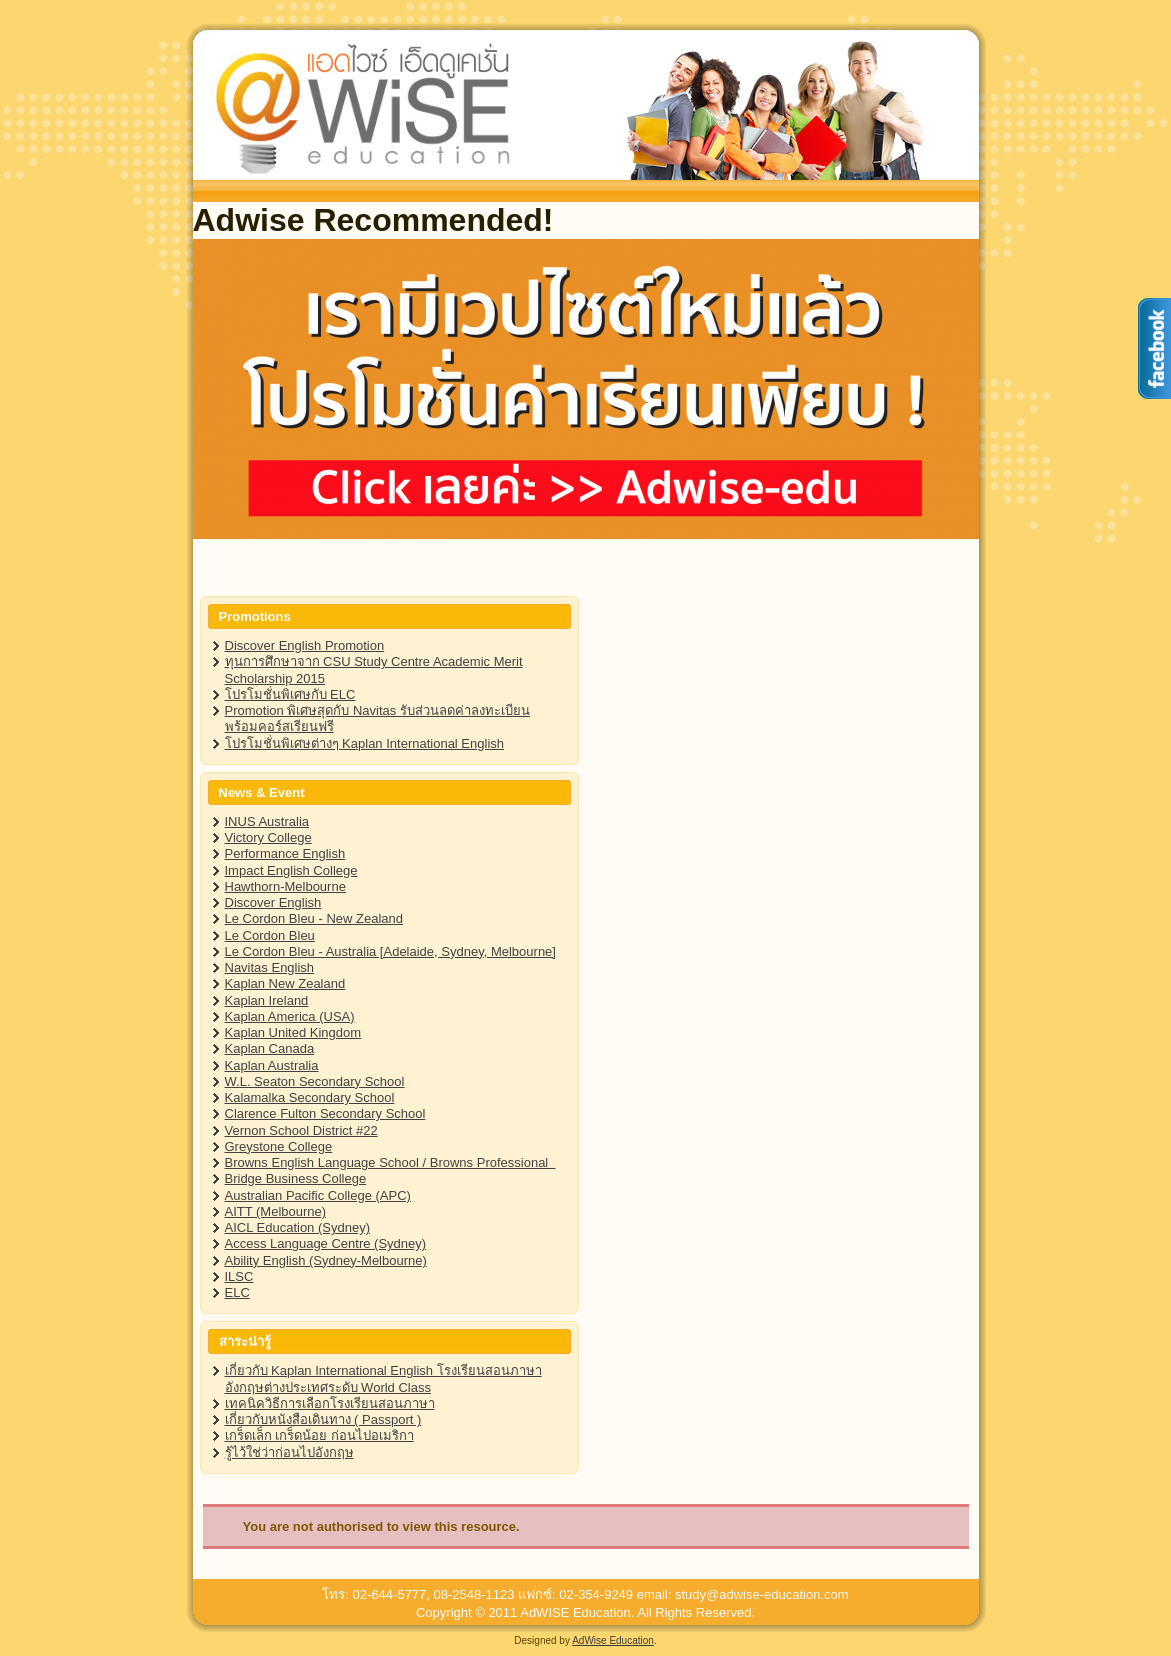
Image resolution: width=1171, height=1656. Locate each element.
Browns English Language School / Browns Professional (390, 1162)
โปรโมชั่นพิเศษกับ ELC (290, 694)
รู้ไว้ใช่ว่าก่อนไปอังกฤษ (289, 1452)
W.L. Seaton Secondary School (315, 1081)
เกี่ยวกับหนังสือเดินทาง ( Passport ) (323, 1419)
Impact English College (291, 870)
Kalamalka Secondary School (310, 1097)
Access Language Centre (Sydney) (326, 1243)
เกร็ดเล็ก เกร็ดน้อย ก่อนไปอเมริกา (319, 1435)
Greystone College (279, 1146)
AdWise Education (613, 1640)
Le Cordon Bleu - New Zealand (314, 918)
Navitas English (270, 967)
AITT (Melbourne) (276, 1211)
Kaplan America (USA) (290, 1016)
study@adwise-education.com (762, 1594)
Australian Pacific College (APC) (318, 1195)
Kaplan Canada (270, 1048)
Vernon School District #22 (301, 1130)
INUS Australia (267, 821)
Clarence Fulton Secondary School (325, 1113)
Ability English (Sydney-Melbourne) (326, 1260)
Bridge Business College (296, 1178)
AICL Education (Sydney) (297, 1227)
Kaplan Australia (272, 1065)
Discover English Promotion (305, 645)
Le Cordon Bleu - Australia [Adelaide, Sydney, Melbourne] (390, 951)
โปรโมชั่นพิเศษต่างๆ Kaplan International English (365, 743)
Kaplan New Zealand (285, 983)
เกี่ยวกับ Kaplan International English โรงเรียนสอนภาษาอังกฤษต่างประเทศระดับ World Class (383, 1378)
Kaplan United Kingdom (293, 1032)
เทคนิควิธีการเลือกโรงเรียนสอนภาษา (330, 1403)
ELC (237, 1292)
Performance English (285, 853)
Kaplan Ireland (267, 1000)
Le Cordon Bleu (270, 935)
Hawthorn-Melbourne (285, 886)
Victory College (268, 837)
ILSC (239, 1276)
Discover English (273, 902)
